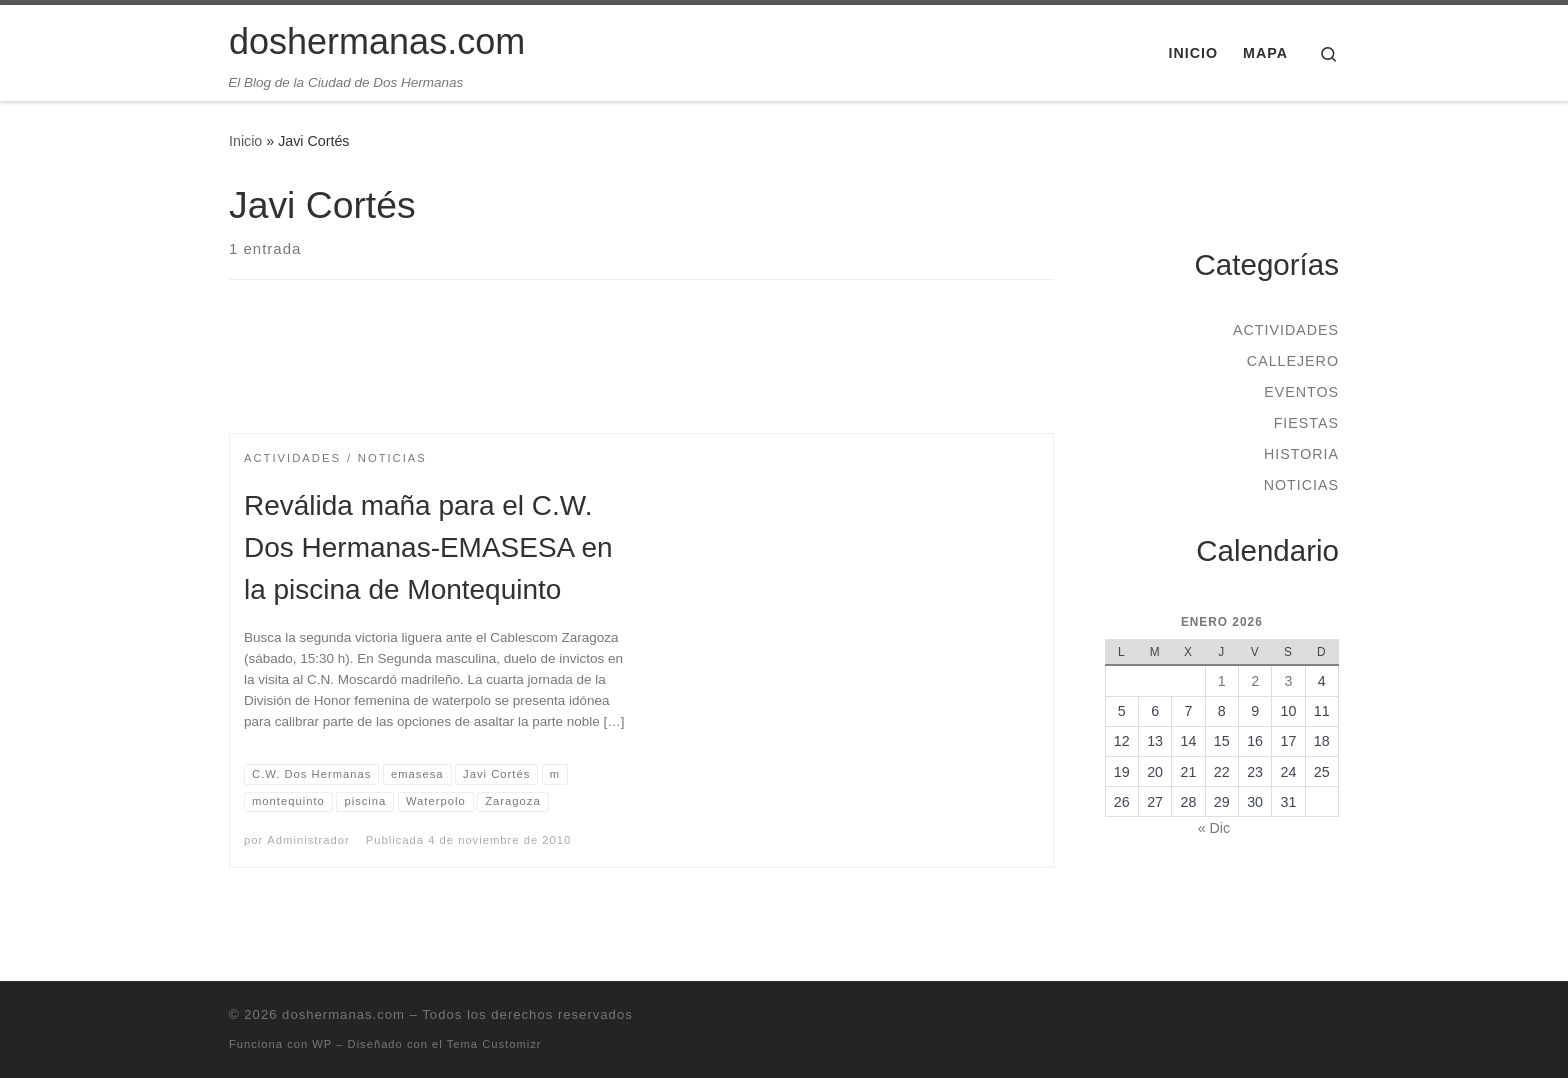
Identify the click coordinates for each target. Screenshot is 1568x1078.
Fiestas (1306, 423)
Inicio (245, 141)
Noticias (1301, 485)
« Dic (1214, 828)
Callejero (1293, 361)
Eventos (1301, 392)
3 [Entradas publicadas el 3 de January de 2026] (1288, 681)
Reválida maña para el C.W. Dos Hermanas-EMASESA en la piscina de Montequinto (428, 547)
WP (322, 1044)
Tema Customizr (494, 1044)
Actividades (1286, 330)
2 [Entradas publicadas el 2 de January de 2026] (1255, 681)
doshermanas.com (343, 1014)
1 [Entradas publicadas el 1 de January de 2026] (1222, 681)
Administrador (308, 840)
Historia (1301, 454)
